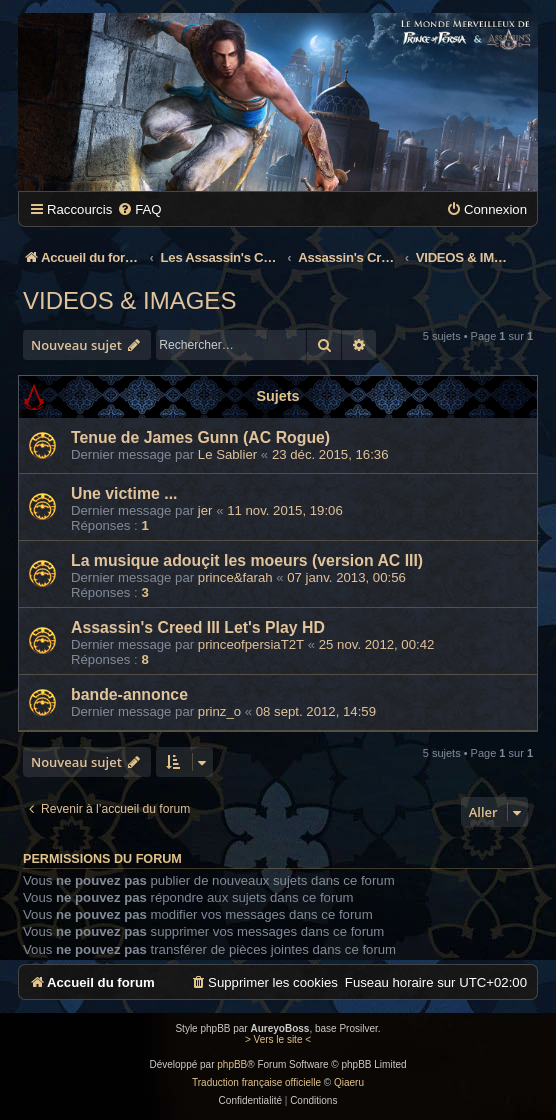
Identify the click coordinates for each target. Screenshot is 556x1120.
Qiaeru (349, 1082)
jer (205, 510)
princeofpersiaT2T (251, 644)
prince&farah (235, 577)
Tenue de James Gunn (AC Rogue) (200, 437)
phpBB (232, 1064)
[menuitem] (139, 209)
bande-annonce (129, 694)
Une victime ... (124, 493)
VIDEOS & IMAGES (129, 300)
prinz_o (219, 711)
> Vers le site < (278, 1039)
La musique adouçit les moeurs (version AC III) (247, 560)
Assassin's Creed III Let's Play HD (198, 627)
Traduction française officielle (256, 1082)
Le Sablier (227, 454)
